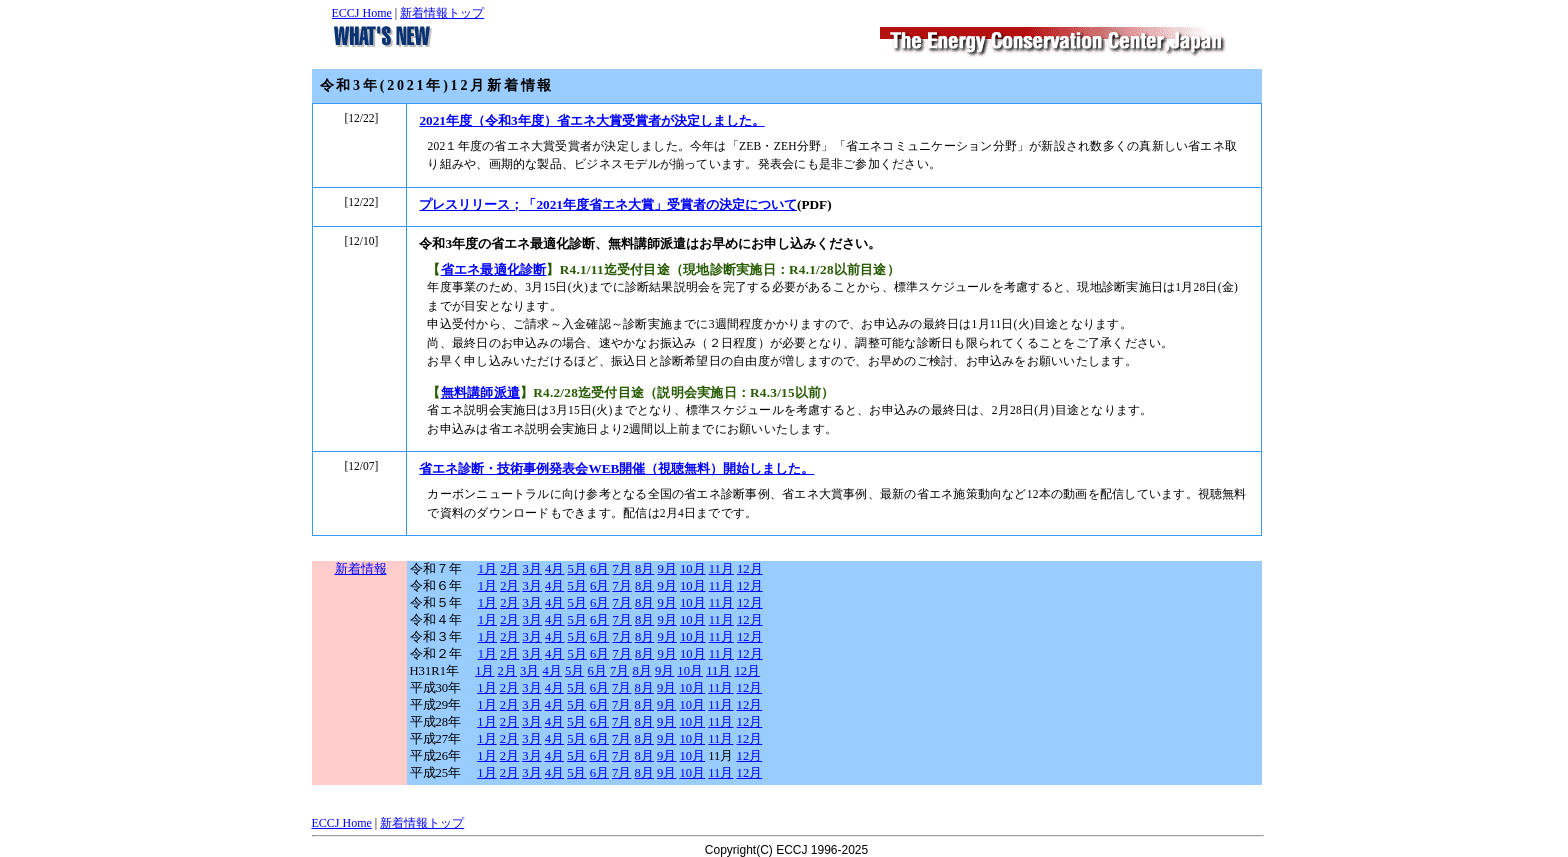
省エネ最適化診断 (494, 269)
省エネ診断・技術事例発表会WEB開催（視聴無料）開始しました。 (616, 468)
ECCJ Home (362, 13)
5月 (577, 569)
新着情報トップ (442, 13)
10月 (693, 569)
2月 (509, 569)
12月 (750, 569)
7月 (621, 569)
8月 (644, 569)
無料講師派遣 (480, 392)
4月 (554, 569)
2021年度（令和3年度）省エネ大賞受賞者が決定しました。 (591, 120)
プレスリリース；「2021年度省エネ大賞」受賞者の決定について (608, 204)
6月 (599, 569)
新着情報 (361, 569)
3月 (532, 569)
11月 (721, 569)
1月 (487, 569)
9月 (666, 569)
